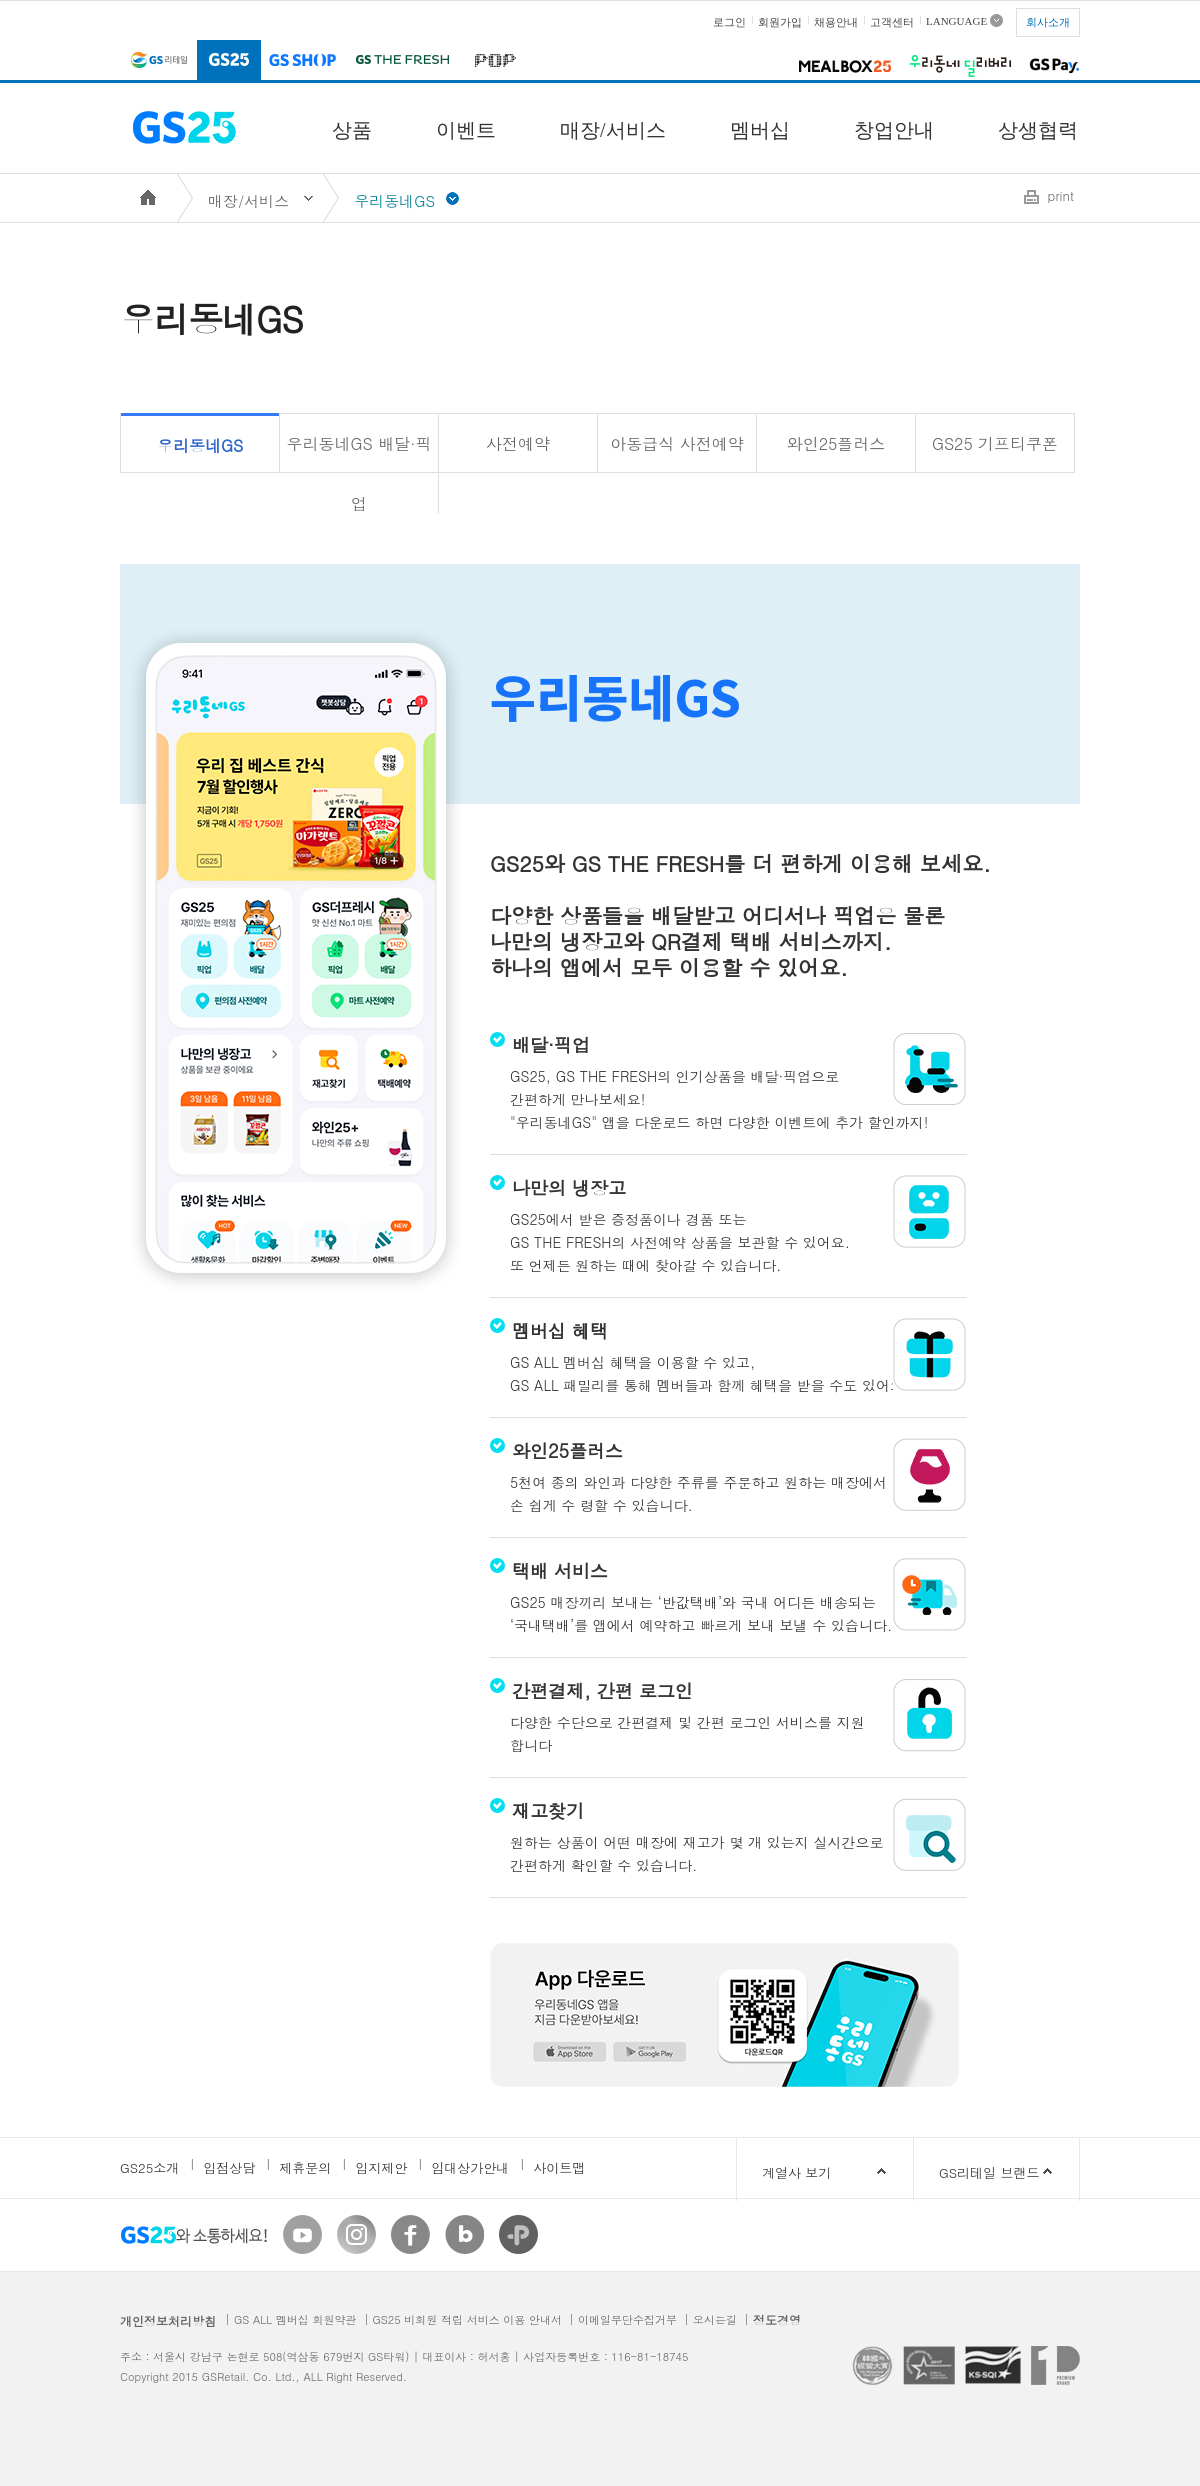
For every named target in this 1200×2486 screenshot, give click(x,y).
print (1061, 195)
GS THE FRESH (402, 61)
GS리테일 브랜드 (989, 2172)
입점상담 (229, 2167)
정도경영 (777, 2319)
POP (491, 61)
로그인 (729, 22)
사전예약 (518, 443)
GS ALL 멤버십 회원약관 (295, 2319)
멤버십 (760, 130)
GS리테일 (158, 61)
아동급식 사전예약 (676, 443)
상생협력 (1038, 130)
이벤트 (466, 130)
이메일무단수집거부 (627, 2319)
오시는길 (715, 2319)
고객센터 (892, 22)
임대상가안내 (470, 2167)
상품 (352, 130)
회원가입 (780, 22)
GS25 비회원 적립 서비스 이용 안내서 (467, 2319)
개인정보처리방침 (168, 2320)
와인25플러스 (836, 443)
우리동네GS (200, 445)
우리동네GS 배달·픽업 (359, 452)
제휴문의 (305, 2167)
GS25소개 (149, 2167)
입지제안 (381, 2167)
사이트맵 (559, 2167)
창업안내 (894, 130)
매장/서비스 (613, 130)
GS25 (229, 61)
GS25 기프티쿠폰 (995, 443)
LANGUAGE (956, 20)
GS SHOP (303, 61)
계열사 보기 (827, 2172)
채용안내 (836, 22)
